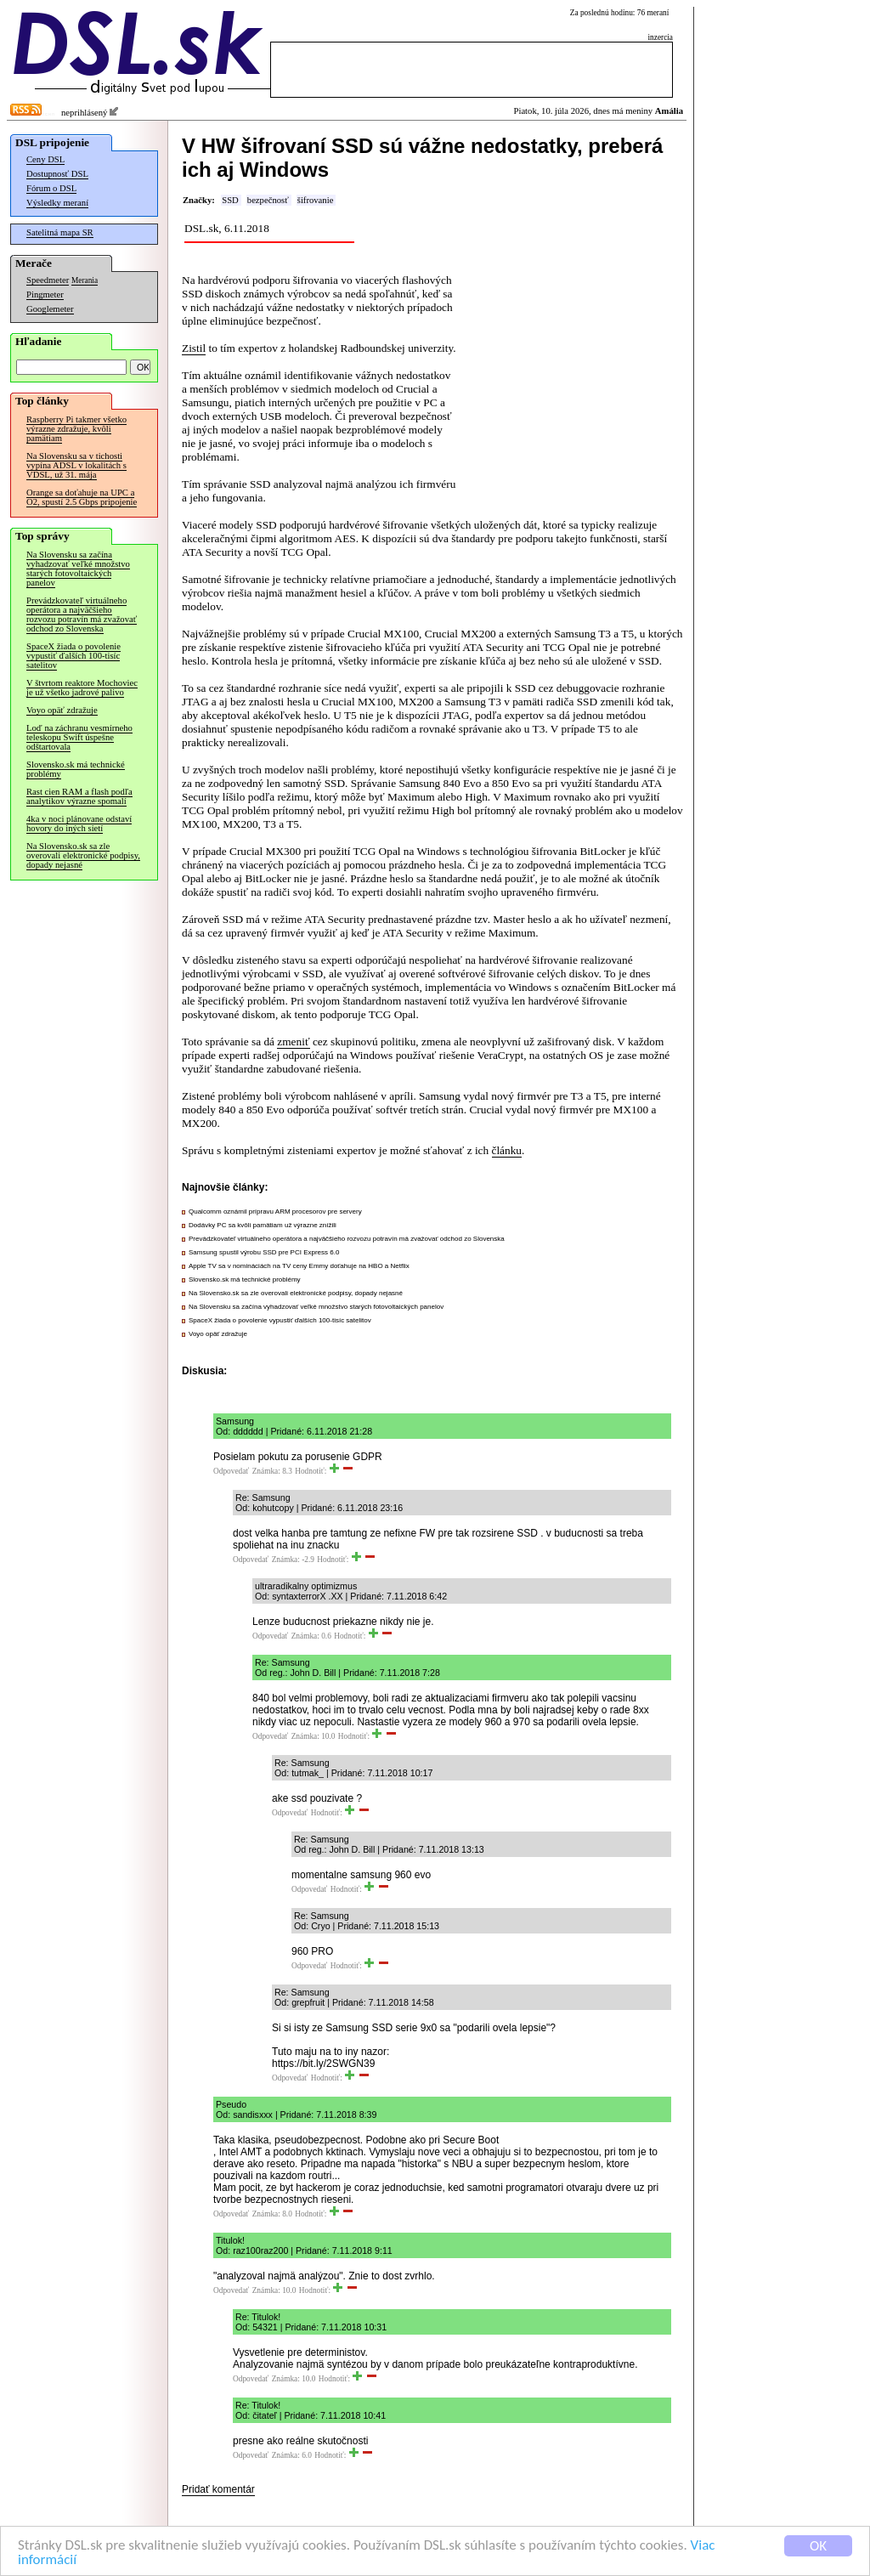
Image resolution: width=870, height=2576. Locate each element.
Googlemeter (50, 309)
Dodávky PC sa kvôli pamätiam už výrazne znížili (262, 1225)
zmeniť (293, 1041)
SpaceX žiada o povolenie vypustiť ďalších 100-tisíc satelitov (73, 656)
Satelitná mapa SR (59, 232)
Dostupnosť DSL (57, 173)
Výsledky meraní (57, 202)
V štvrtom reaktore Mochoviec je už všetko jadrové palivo (82, 687)
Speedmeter (47, 280)
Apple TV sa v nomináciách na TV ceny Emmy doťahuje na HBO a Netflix (299, 1266)
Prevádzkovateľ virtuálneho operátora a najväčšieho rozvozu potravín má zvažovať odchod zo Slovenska (81, 614)
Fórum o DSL (51, 188)
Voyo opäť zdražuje (62, 710)
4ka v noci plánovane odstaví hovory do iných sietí (79, 823)
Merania (84, 280)
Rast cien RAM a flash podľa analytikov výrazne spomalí (79, 796)
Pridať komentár (218, 2489)
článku (507, 1150)
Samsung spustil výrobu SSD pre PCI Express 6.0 (264, 1252)
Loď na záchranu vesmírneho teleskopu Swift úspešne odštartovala (79, 737)
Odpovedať (231, 1471)
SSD (230, 200)
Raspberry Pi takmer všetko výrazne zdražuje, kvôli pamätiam (76, 429)
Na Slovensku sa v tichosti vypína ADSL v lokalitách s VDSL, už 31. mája (76, 465)
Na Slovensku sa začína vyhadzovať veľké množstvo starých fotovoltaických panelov (78, 568)
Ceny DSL (45, 159)
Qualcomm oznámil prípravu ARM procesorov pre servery (275, 1211)
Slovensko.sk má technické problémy (75, 769)
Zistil (194, 348)
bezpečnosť (268, 200)
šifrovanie (315, 200)
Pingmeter (45, 294)
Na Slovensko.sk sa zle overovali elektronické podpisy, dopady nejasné (83, 855)
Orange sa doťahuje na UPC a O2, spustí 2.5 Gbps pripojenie (81, 497)
